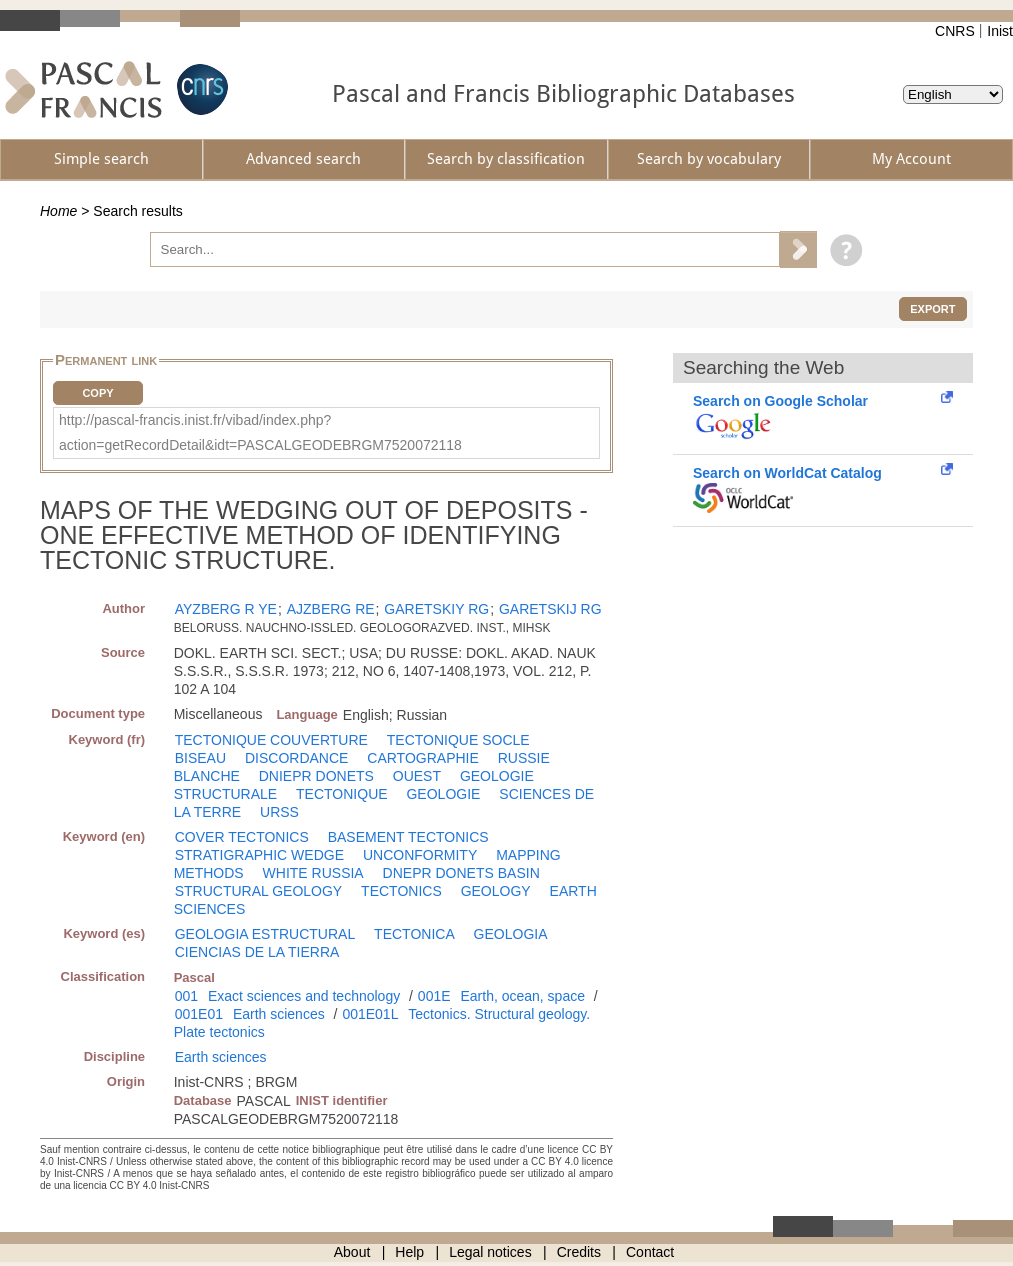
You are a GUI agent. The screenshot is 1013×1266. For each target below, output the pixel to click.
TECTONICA (414, 934)
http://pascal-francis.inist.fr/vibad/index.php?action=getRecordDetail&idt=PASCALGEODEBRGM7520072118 (260, 432)
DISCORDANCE (296, 758)
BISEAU (200, 758)
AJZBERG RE (331, 609)
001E (434, 996)
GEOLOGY (496, 891)
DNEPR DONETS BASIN (461, 873)
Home (58, 211)
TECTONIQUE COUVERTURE (271, 740)
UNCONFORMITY (420, 855)
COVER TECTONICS (242, 837)
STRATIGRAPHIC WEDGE (259, 855)
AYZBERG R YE (226, 609)
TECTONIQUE (342, 794)
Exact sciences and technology (304, 996)
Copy (97, 393)
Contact (650, 1252)
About (352, 1252)
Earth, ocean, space (522, 996)
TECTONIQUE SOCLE (458, 740)
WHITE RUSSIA (313, 873)
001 (186, 996)
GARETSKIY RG (436, 609)
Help (409, 1252)
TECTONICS (401, 891)
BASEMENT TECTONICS (408, 837)
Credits (579, 1252)
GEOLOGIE (443, 794)
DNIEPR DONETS (316, 776)
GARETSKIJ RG (550, 609)
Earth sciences (279, 1014)
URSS (279, 812)
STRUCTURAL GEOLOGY (259, 891)
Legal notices (490, 1252)
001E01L (370, 1014)
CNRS (955, 31)
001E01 (199, 1014)
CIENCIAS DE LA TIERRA (257, 952)
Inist (1000, 31)
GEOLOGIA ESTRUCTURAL (265, 934)
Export (932, 309)
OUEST (417, 776)
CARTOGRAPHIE (423, 758)
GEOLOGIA (511, 934)
